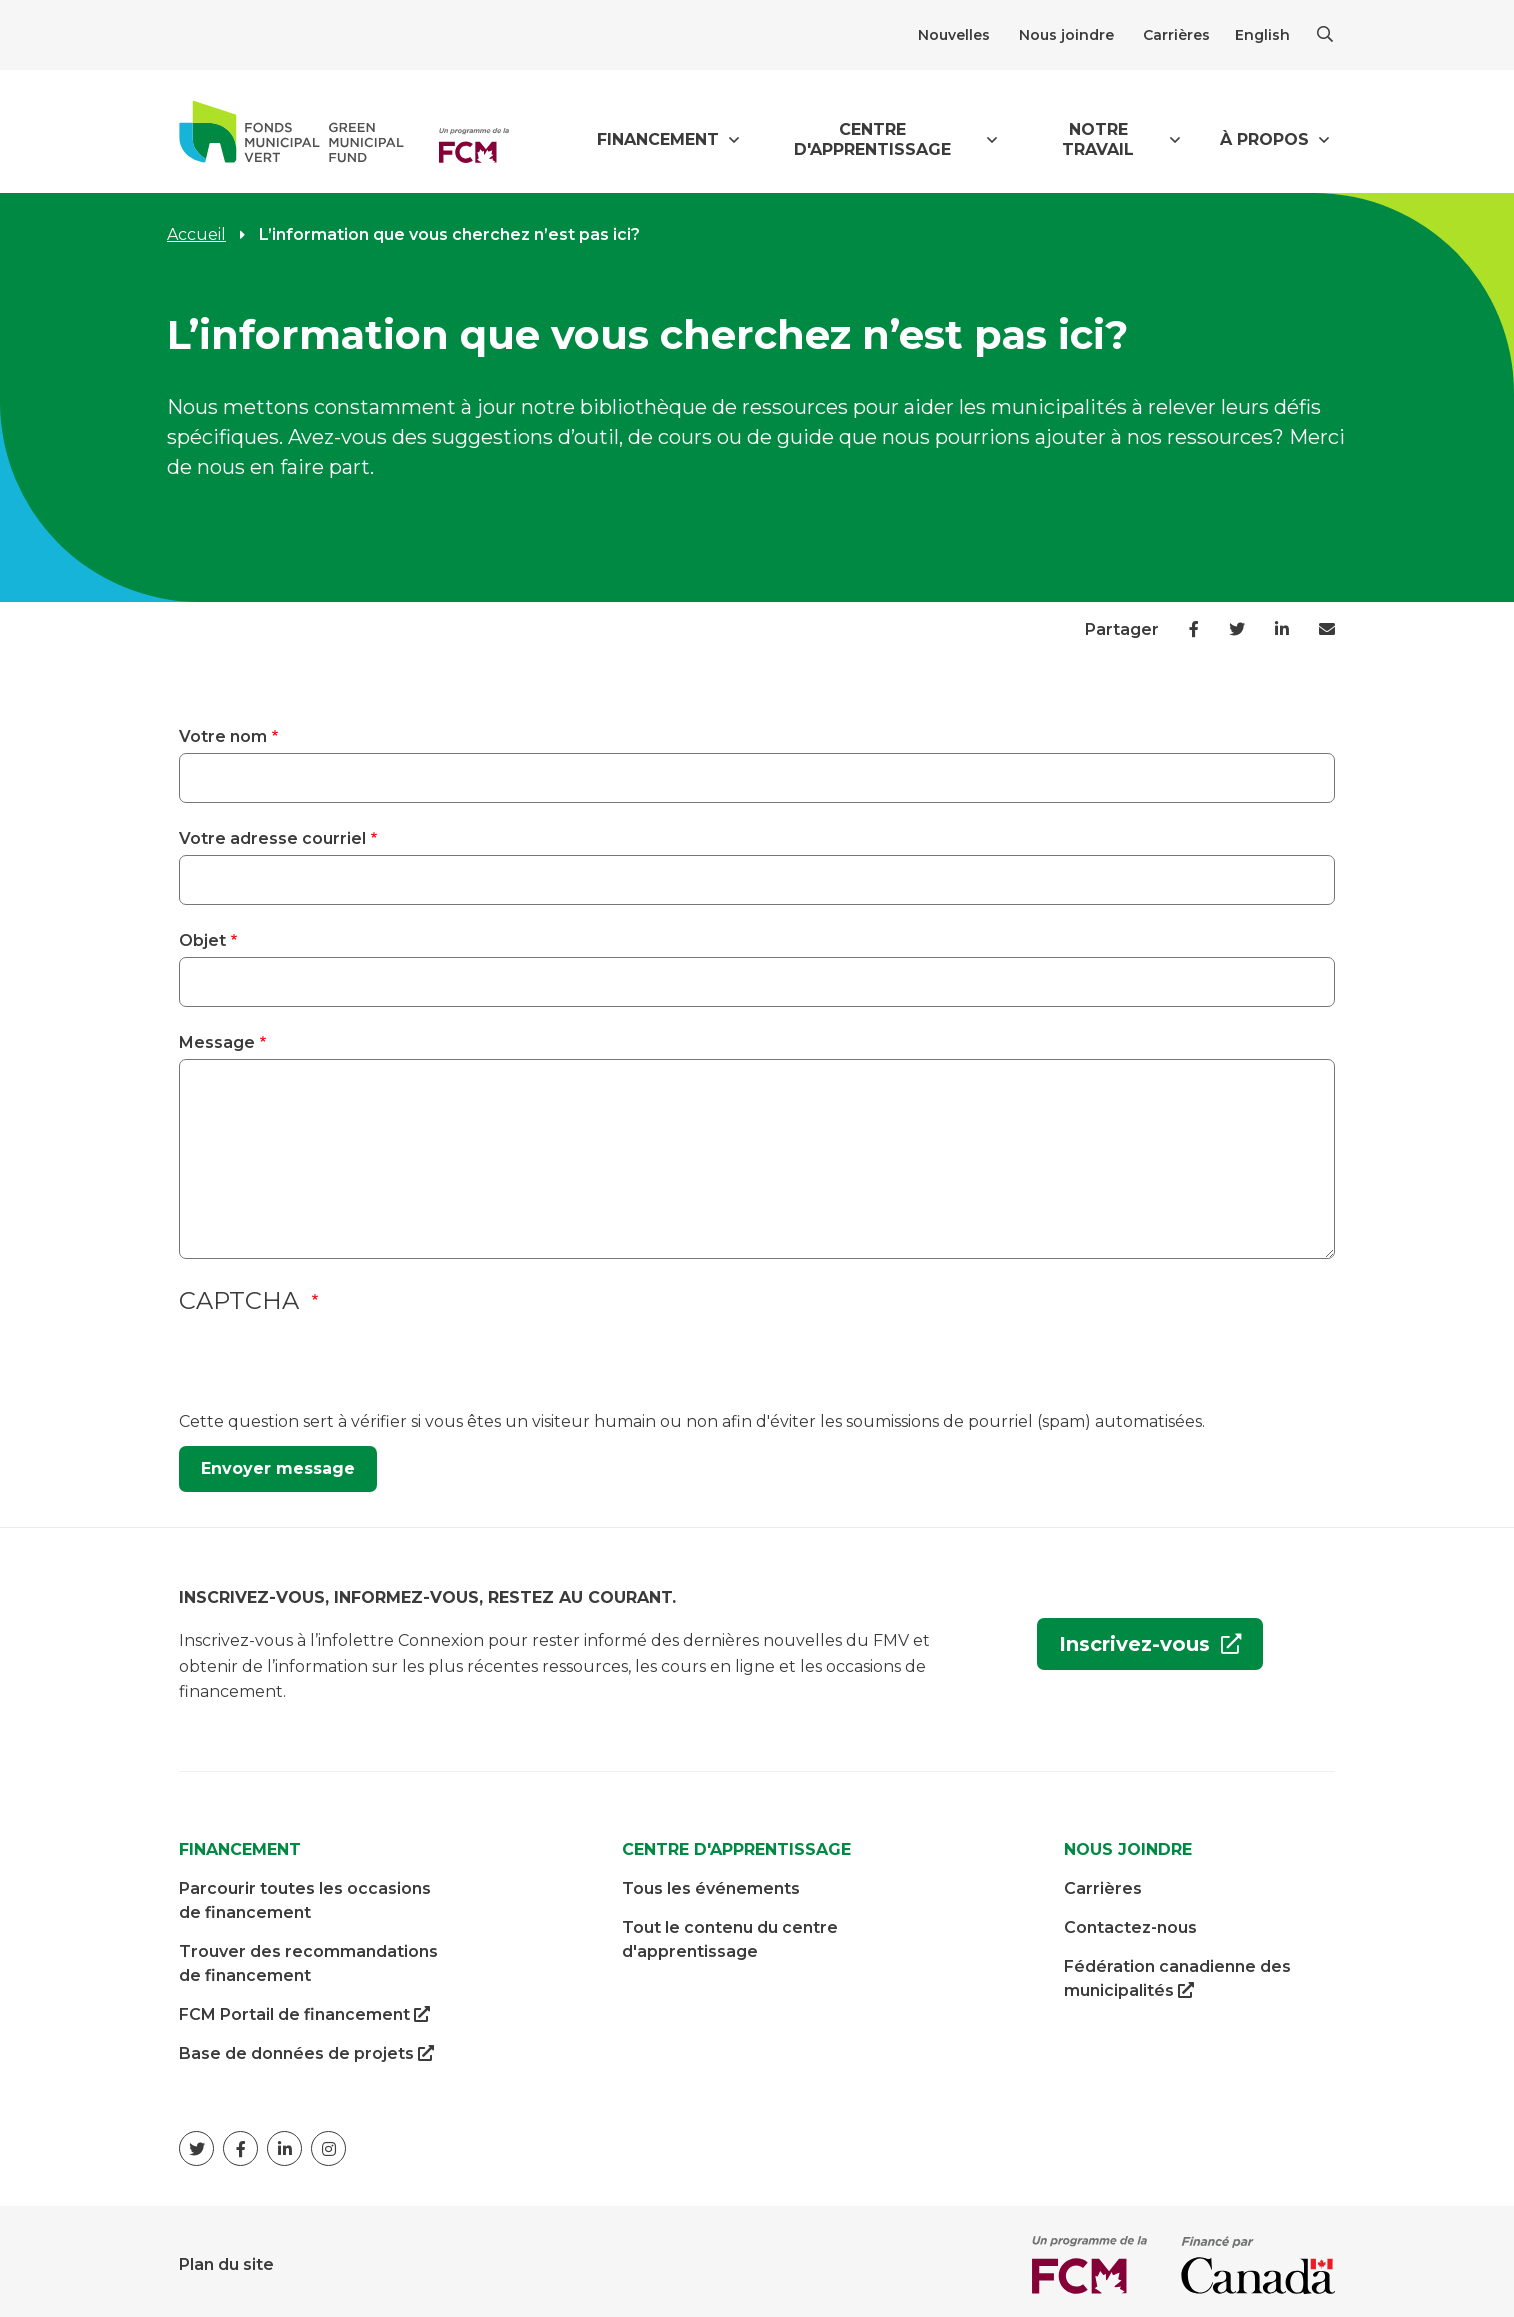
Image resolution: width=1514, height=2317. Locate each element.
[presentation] (331, 1371)
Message (217, 1042)
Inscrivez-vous (1126, 1645)
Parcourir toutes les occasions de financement (305, 1893)
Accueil (196, 234)
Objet (202, 940)
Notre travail (1098, 139)
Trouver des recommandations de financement (308, 1956)
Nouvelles (954, 35)
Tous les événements (711, 1881)
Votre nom (223, 736)
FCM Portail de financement (304, 2008)
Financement (658, 139)
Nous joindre (1066, 35)
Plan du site (226, 2257)
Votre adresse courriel (272, 838)
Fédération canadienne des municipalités (1177, 1973)
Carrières (1176, 35)
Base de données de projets (306, 2047)
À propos (1264, 139)
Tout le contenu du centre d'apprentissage (730, 1932)
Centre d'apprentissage (872, 139)
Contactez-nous (1130, 1920)
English (1262, 35)
